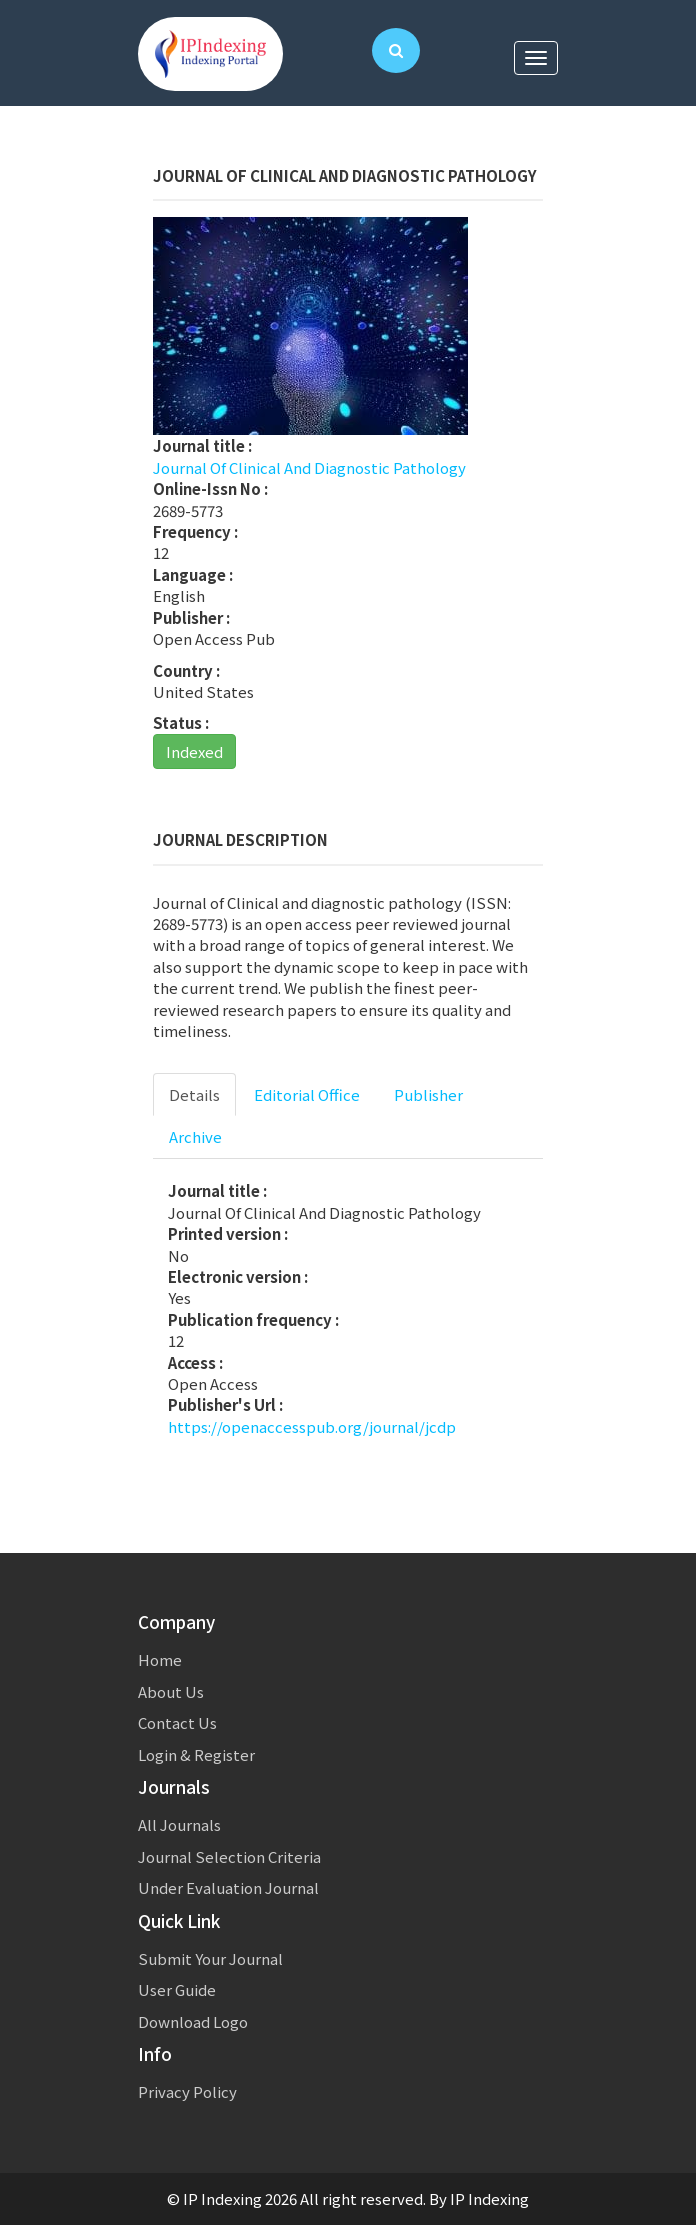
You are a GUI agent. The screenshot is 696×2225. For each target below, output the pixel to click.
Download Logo (193, 2021)
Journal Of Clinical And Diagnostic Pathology (309, 467)
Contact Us (177, 1722)
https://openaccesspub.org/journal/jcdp (312, 1426)
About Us (171, 1691)
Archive (195, 1136)
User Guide (177, 1989)
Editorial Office (307, 1094)
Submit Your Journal (210, 1958)
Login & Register (196, 1754)
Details (194, 1094)
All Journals (179, 1824)
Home (160, 1659)
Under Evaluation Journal (228, 1887)
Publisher (428, 1094)
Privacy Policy (187, 2091)
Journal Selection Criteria (229, 1856)
